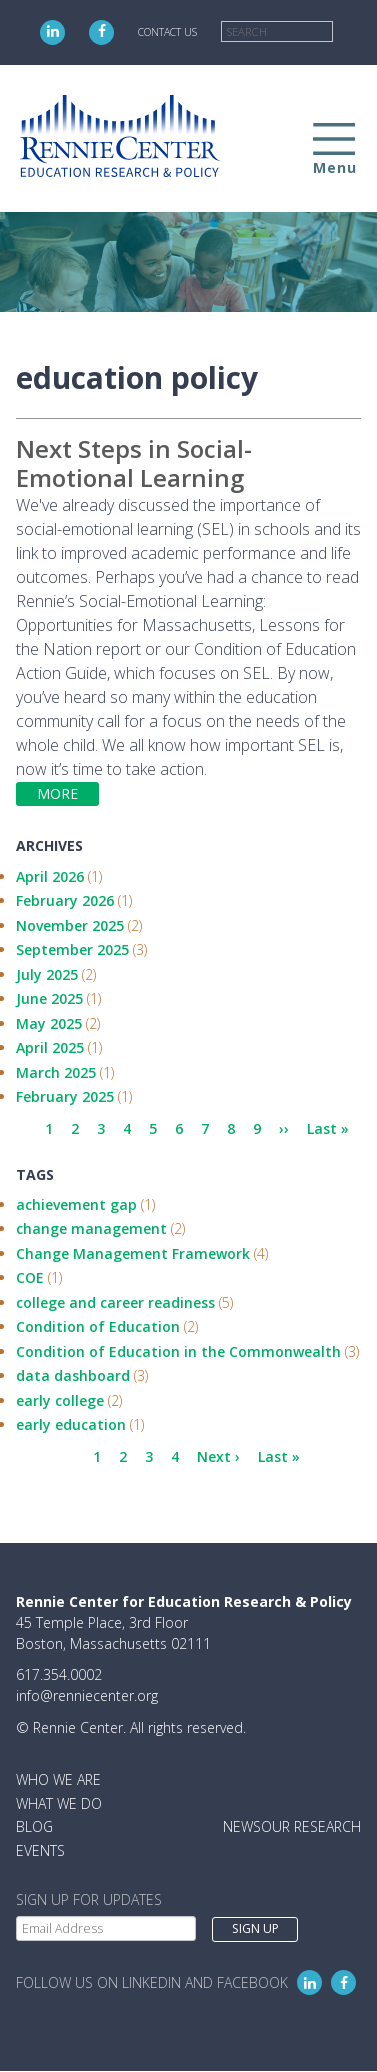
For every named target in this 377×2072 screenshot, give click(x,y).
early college (60, 1400)
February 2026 (65, 900)
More (57, 793)
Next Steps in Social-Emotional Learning (134, 463)
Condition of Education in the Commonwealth (178, 1351)
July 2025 (47, 974)
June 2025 (49, 998)
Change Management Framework (133, 1253)
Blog (34, 1826)
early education (71, 1424)
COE (30, 1277)
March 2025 (56, 1072)
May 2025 (49, 1023)
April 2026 (50, 876)
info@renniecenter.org (87, 1695)
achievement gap (76, 1204)
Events (40, 1850)
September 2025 (72, 949)
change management (91, 1228)
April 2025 (50, 1047)
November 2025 (70, 925)
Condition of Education (98, 1326)
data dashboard (73, 1375)
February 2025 (65, 1096)
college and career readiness (115, 1302)
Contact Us (167, 32)
